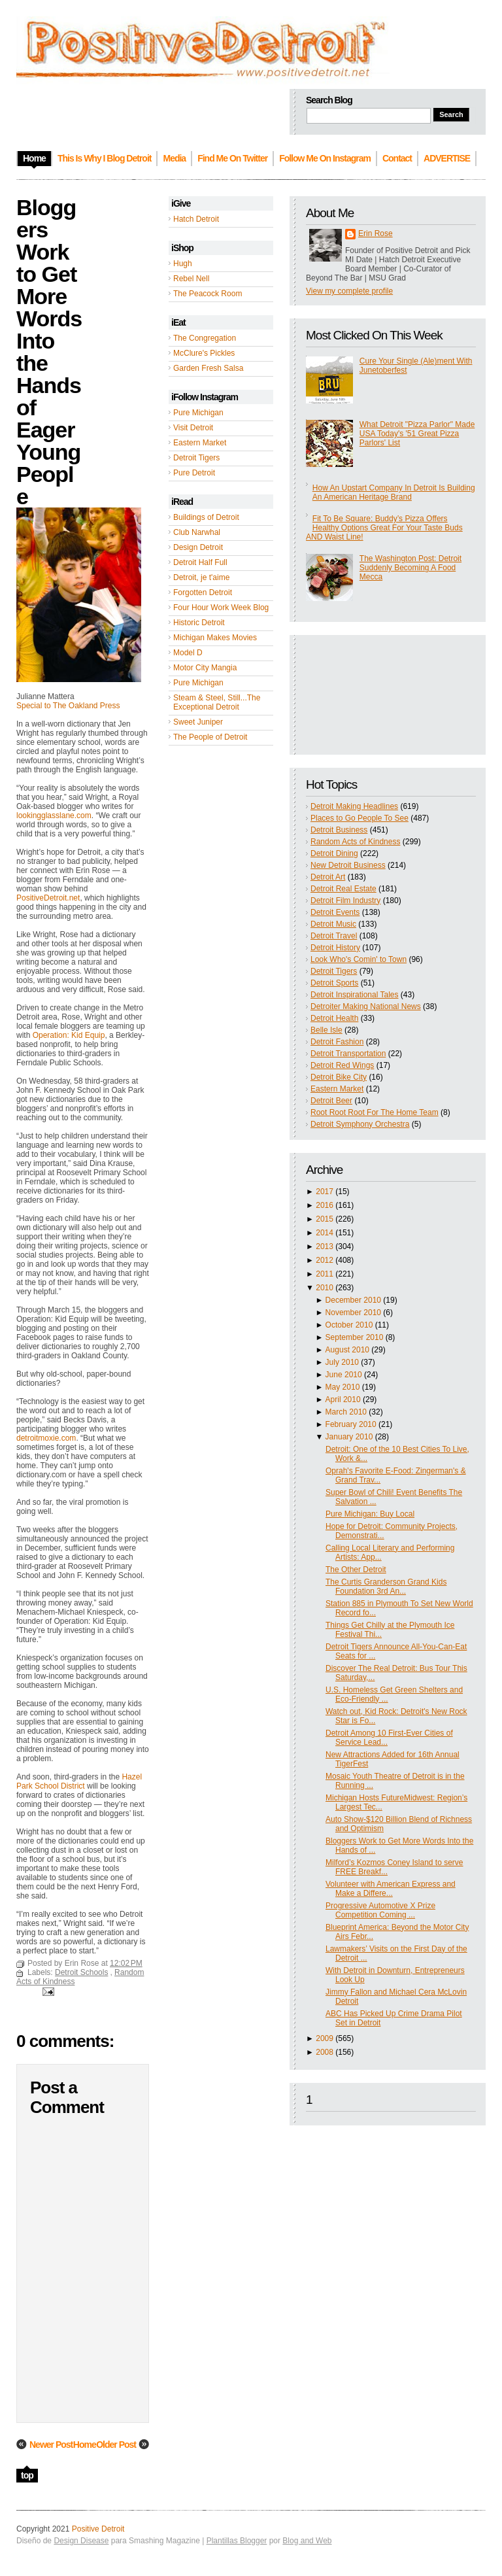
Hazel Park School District (79, 1781)
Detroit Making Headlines (354, 806)
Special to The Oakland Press (68, 705)
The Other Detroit (356, 1569)
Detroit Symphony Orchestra (359, 1124)
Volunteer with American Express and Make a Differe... (391, 1889)
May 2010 (343, 1387)
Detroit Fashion (336, 1041)
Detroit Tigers (196, 457)
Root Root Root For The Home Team (374, 1112)
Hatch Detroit (196, 219)
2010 (324, 1287)
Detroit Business (338, 829)
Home (84, 2444)
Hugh (182, 263)
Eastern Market (199, 442)
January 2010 (349, 1436)
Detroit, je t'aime (201, 577)
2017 (324, 1191)
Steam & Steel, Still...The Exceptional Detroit (216, 702)
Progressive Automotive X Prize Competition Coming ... (380, 1910)
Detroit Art (327, 877)
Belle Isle (326, 1030)
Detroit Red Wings (342, 1065)
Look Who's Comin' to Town (358, 959)
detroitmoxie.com (46, 1438)
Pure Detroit (194, 472)
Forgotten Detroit (202, 592)
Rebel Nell (191, 278)
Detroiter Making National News (365, 1006)
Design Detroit (198, 547)
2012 (324, 1260)
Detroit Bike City (338, 1077)
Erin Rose (375, 233)
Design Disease (81, 2540)
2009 (324, 2038)
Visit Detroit (193, 427)
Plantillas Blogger (237, 2540)
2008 (324, 2052)
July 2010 (342, 1362)
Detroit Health (334, 1018)
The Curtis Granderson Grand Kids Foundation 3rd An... (386, 1586)
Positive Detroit (98, 2528)
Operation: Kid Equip (69, 1035)
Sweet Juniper (198, 722)
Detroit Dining (334, 853)
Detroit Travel (333, 935)
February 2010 (351, 1424)
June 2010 (344, 1374)
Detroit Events (335, 912)
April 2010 (343, 1399)
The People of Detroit (210, 737)
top (27, 2475)
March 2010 (346, 1412)
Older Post (116, 2444)
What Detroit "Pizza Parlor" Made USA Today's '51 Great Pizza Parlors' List (417, 433)
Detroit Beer (331, 1100)
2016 (324, 1205)
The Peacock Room (207, 293)
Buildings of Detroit (206, 517)
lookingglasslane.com (54, 815)
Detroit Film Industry (345, 900)
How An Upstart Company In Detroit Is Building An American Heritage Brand (393, 492)
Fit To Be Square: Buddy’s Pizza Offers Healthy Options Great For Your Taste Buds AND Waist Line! (384, 527)
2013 (324, 1246)
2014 (324, 1232)
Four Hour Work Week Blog (221, 607)
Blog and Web (306, 2540)
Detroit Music (333, 924)
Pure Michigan (198, 412)
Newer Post (51, 2444)
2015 (324, 1219)
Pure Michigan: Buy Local (370, 1514)
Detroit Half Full (200, 562)
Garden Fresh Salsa (208, 368)
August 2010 (347, 1349)
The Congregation (204, 338)
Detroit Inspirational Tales (354, 994)
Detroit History (335, 947)
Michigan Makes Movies (215, 637)
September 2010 (355, 1337)
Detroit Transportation (348, 1053)
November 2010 (353, 1312)
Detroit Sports (334, 982)
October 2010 (349, 1325)
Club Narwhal (196, 532)
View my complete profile (349, 291)
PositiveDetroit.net (48, 897)
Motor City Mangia (205, 667)
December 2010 (353, 1300)
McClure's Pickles (204, 353)
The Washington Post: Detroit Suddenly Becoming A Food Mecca (410, 567)
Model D (188, 652)
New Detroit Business (348, 865)
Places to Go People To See (359, 818)
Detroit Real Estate (343, 888)
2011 (324, 1274)
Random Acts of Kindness (355, 841)
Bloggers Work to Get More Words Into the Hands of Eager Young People (49, 352)
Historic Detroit (199, 622)
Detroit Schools (81, 1972)
